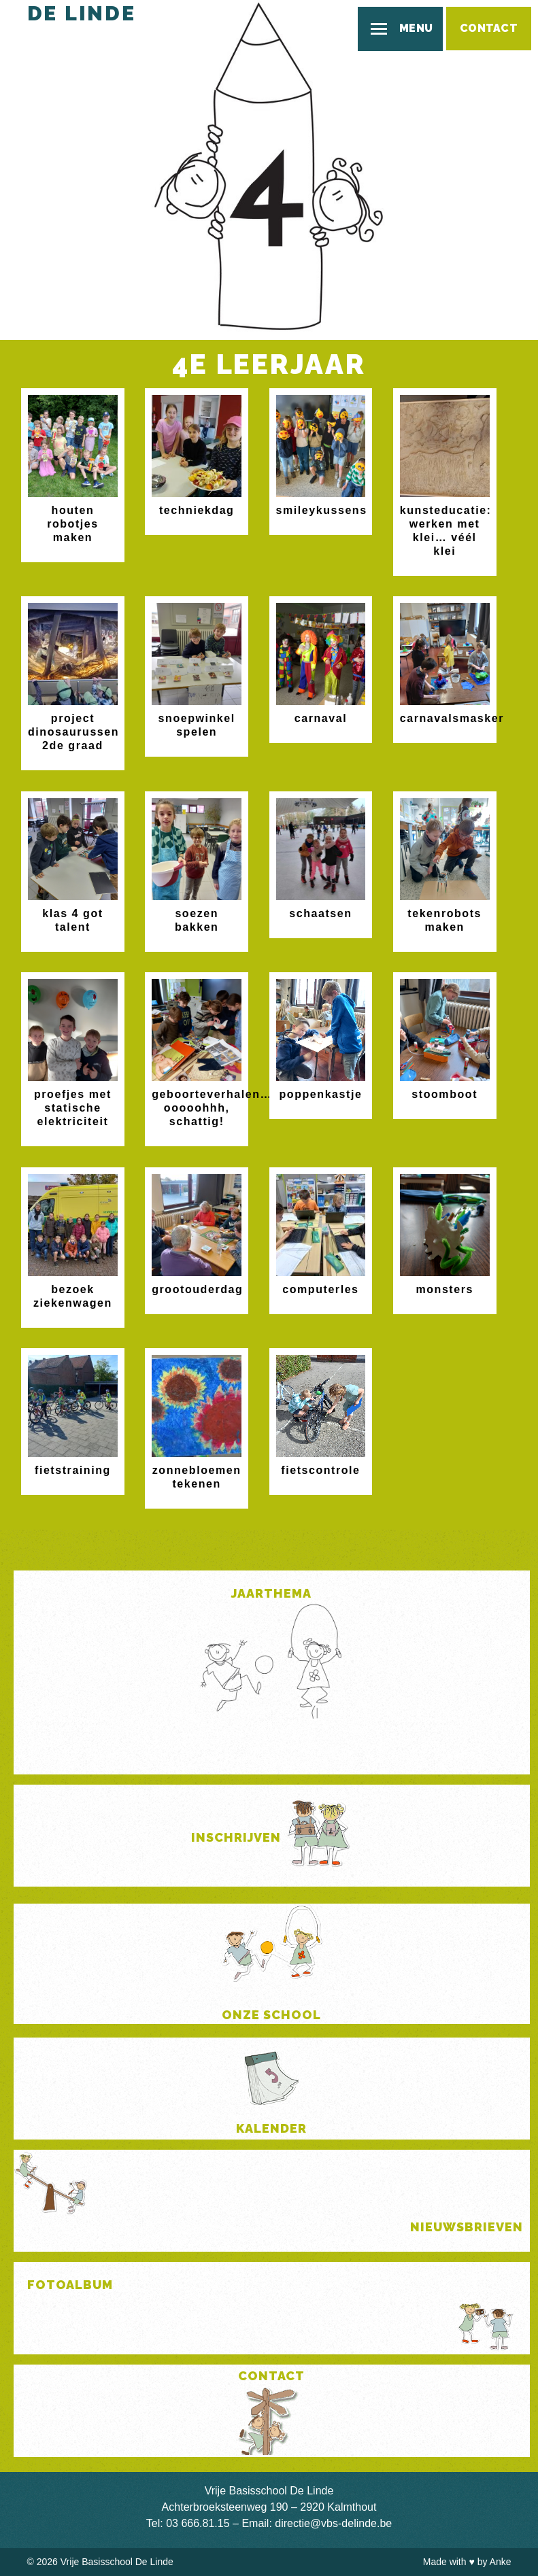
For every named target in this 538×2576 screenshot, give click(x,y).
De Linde (81, 13)
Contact (489, 28)
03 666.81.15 (197, 2523)
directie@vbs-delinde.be (333, 2523)
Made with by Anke (467, 2561)
